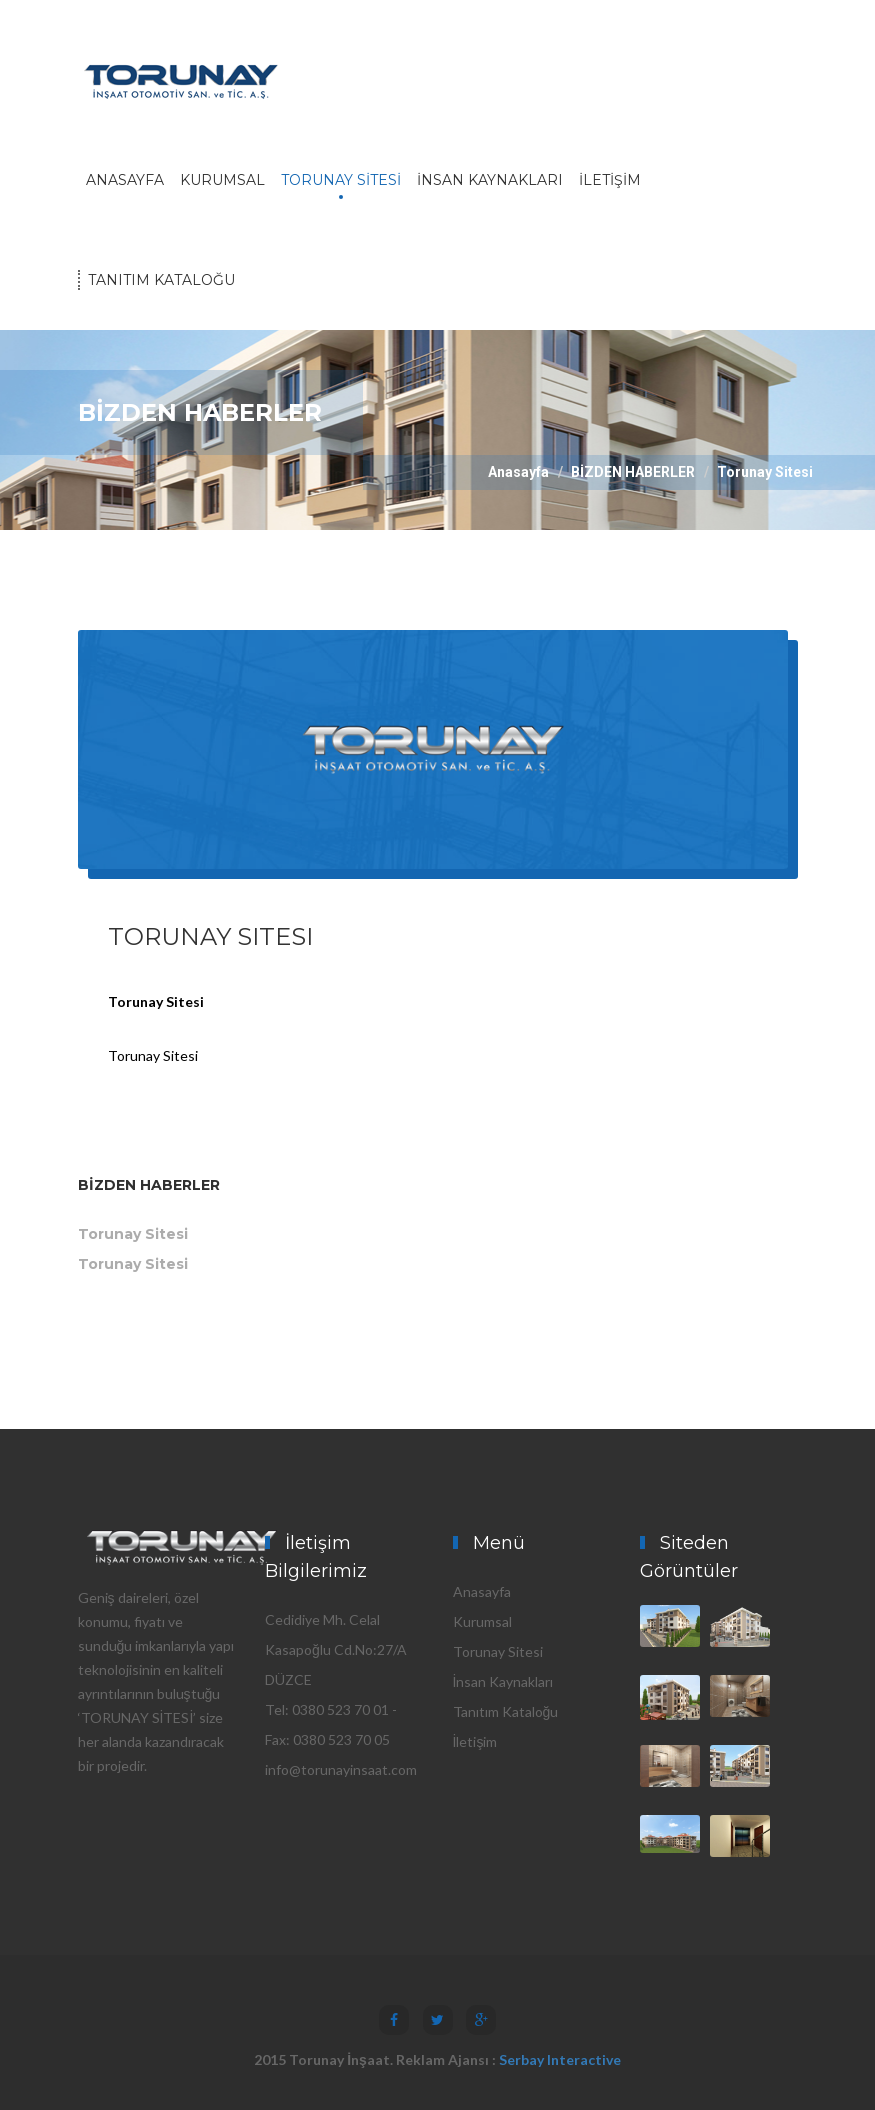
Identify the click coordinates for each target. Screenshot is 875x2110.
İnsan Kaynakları (503, 1681)
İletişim (475, 1741)
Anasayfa (518, 472)
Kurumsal (482, 1621)
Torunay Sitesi (133, 1234)
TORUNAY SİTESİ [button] (341, 180)
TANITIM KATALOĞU (161, 280)
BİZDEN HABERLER (633, 472)
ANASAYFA (125, 180)
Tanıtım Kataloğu (506, 1711)
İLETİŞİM (610, 180)
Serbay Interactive (560, 2059)
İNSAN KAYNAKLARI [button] (490, 180)
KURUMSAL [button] (222, 180)
